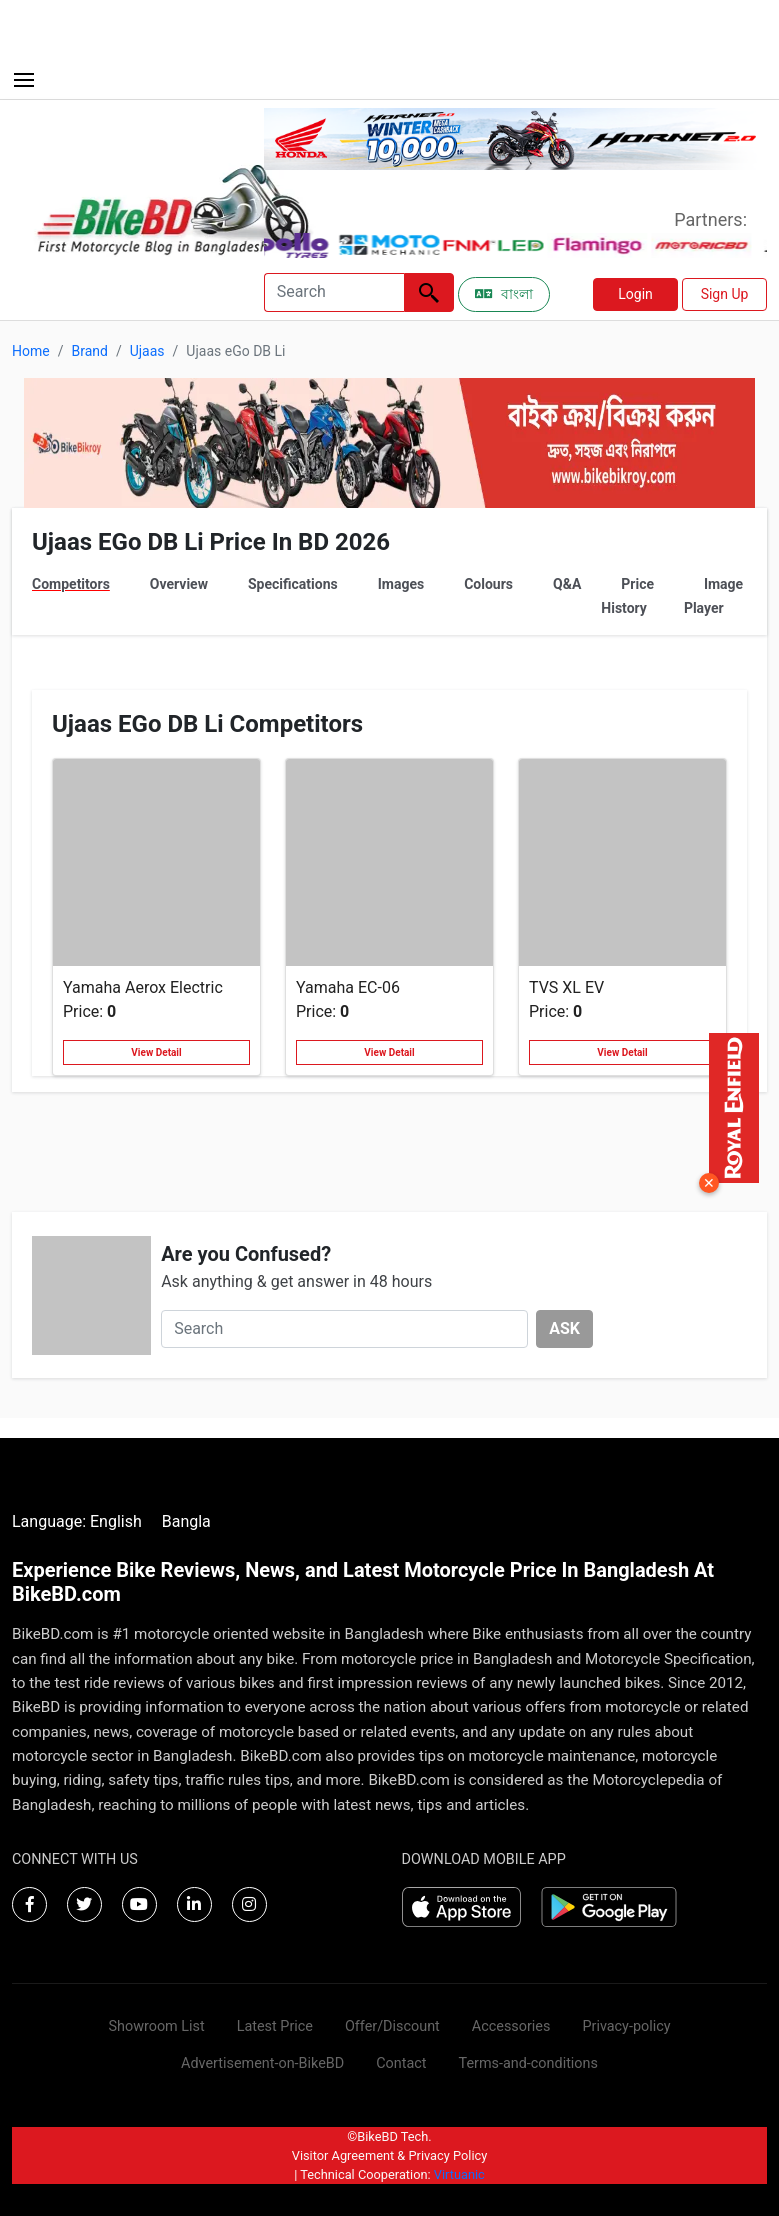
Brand (89, 351)
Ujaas (147, 351)
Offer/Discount (392, 2026)
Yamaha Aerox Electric (143, 987)
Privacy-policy (626, 2026)
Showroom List (156, 2026)
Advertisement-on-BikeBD (262, 2063)
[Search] (334, 292)
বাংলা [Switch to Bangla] (504, 294)
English (116, 1521)
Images (401, 584)
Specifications (293, 584)
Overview (179, 584)
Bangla (186, 1521)
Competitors (71, 584)
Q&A (567, 584)
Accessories (511, 2026)
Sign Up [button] (725, 294)
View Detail (156, 1052)
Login (635, 294)
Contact (401, 2063)
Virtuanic (459, 2174)
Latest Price (275, 2026)
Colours (488, 584)
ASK (564, 1328)
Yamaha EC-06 (348, 987)
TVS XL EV (566, 987)
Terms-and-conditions (528, 2063)
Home (31, 351)
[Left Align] (429, 292)
